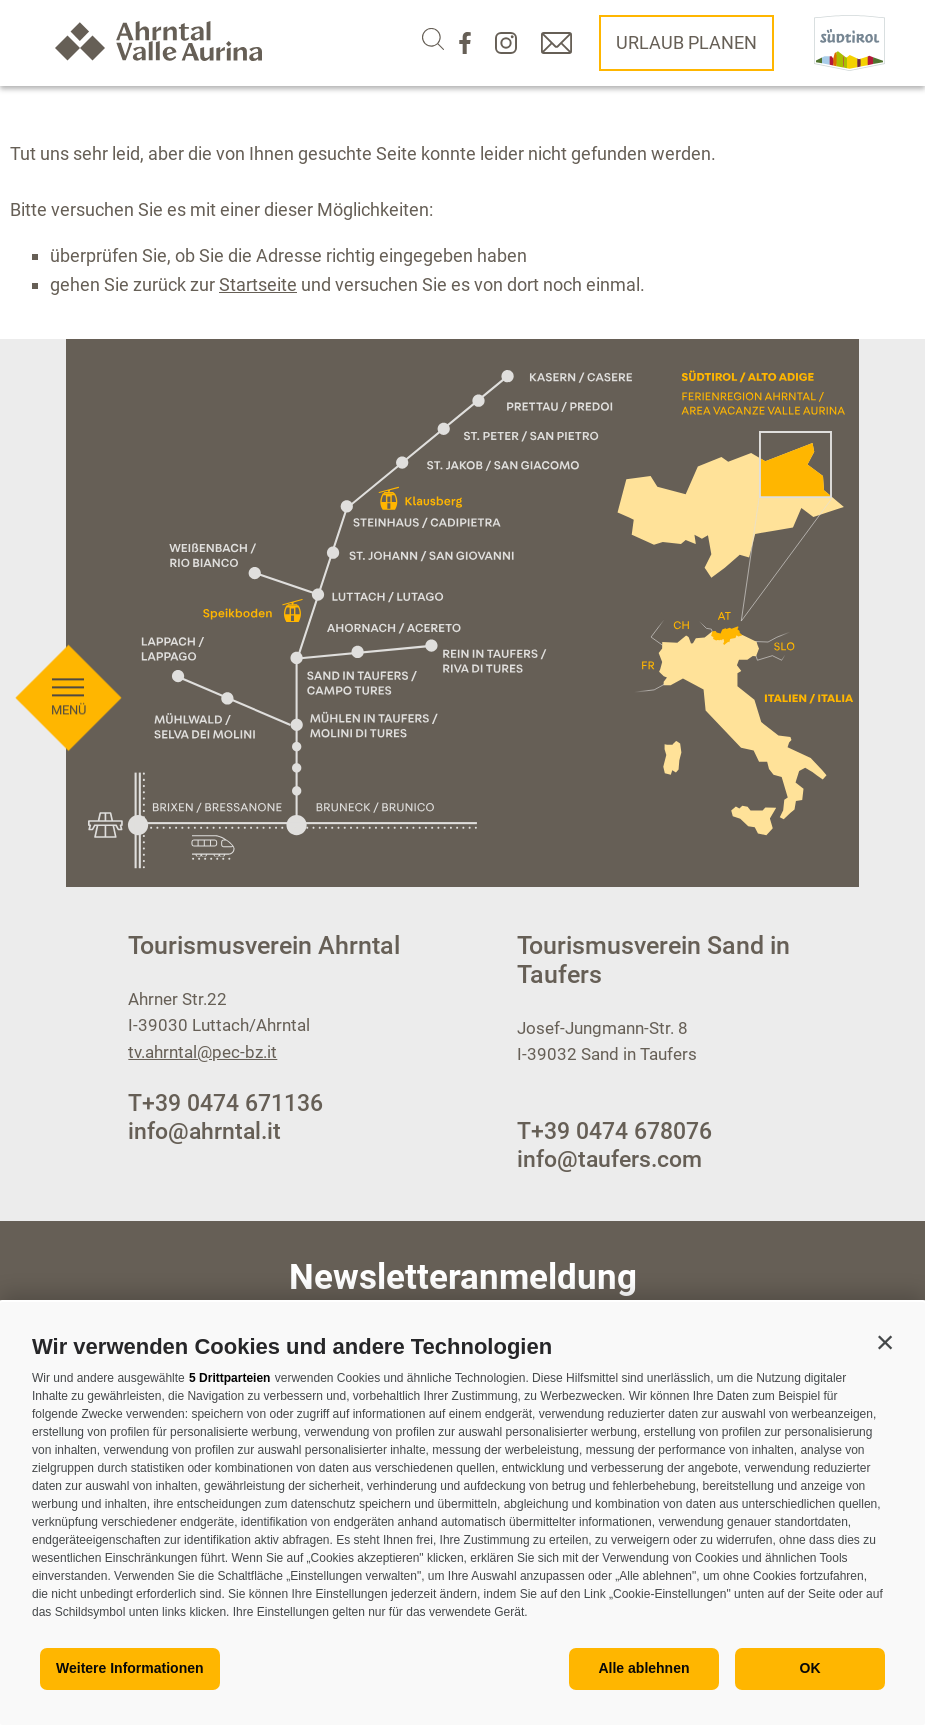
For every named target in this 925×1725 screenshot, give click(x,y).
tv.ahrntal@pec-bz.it (202, 1052)
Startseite (258, 284)
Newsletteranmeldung (463, 1277)
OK (810, 1668)
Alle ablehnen (643, 1668)
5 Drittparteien (229, 1378)
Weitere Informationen (130, 1668)
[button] (885, 1342)
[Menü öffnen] (68, 643)
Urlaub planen (686, 42)
